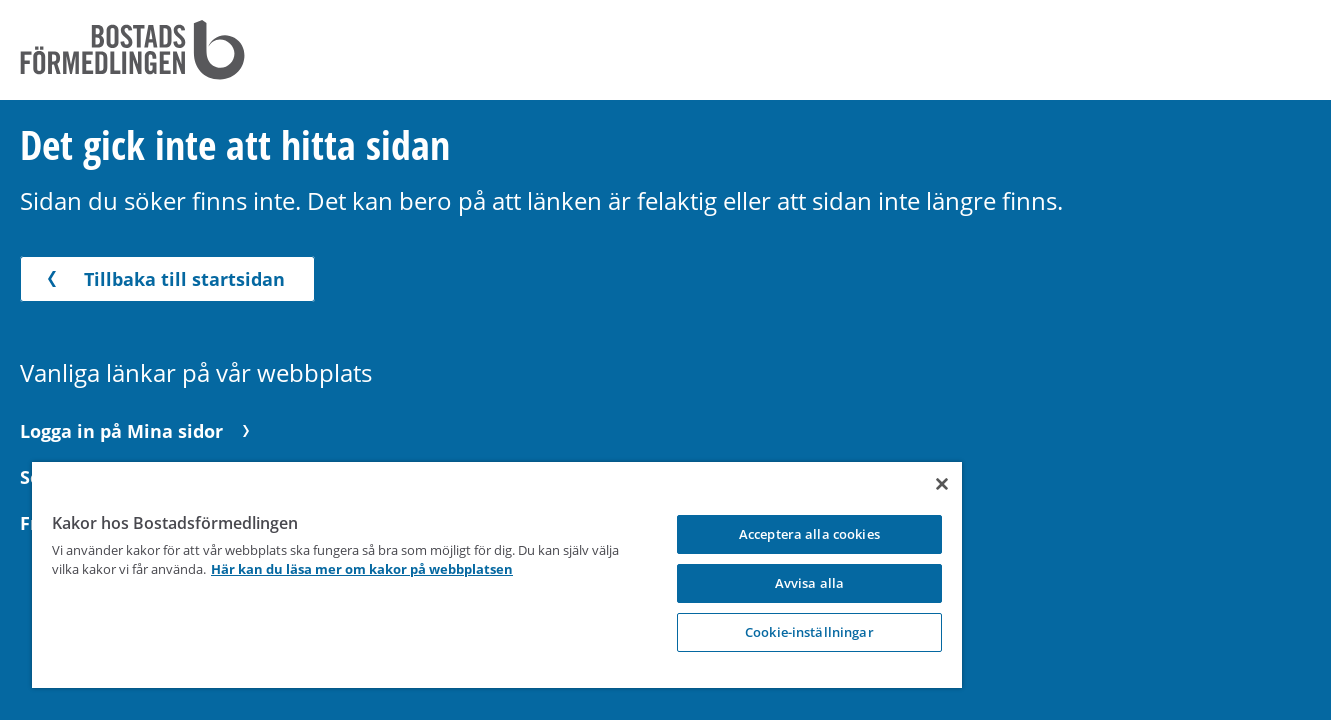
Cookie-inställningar (675, 632)
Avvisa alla (675, 583)
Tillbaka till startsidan (162, 279)
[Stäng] (784, 484)
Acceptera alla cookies (675, 534)
